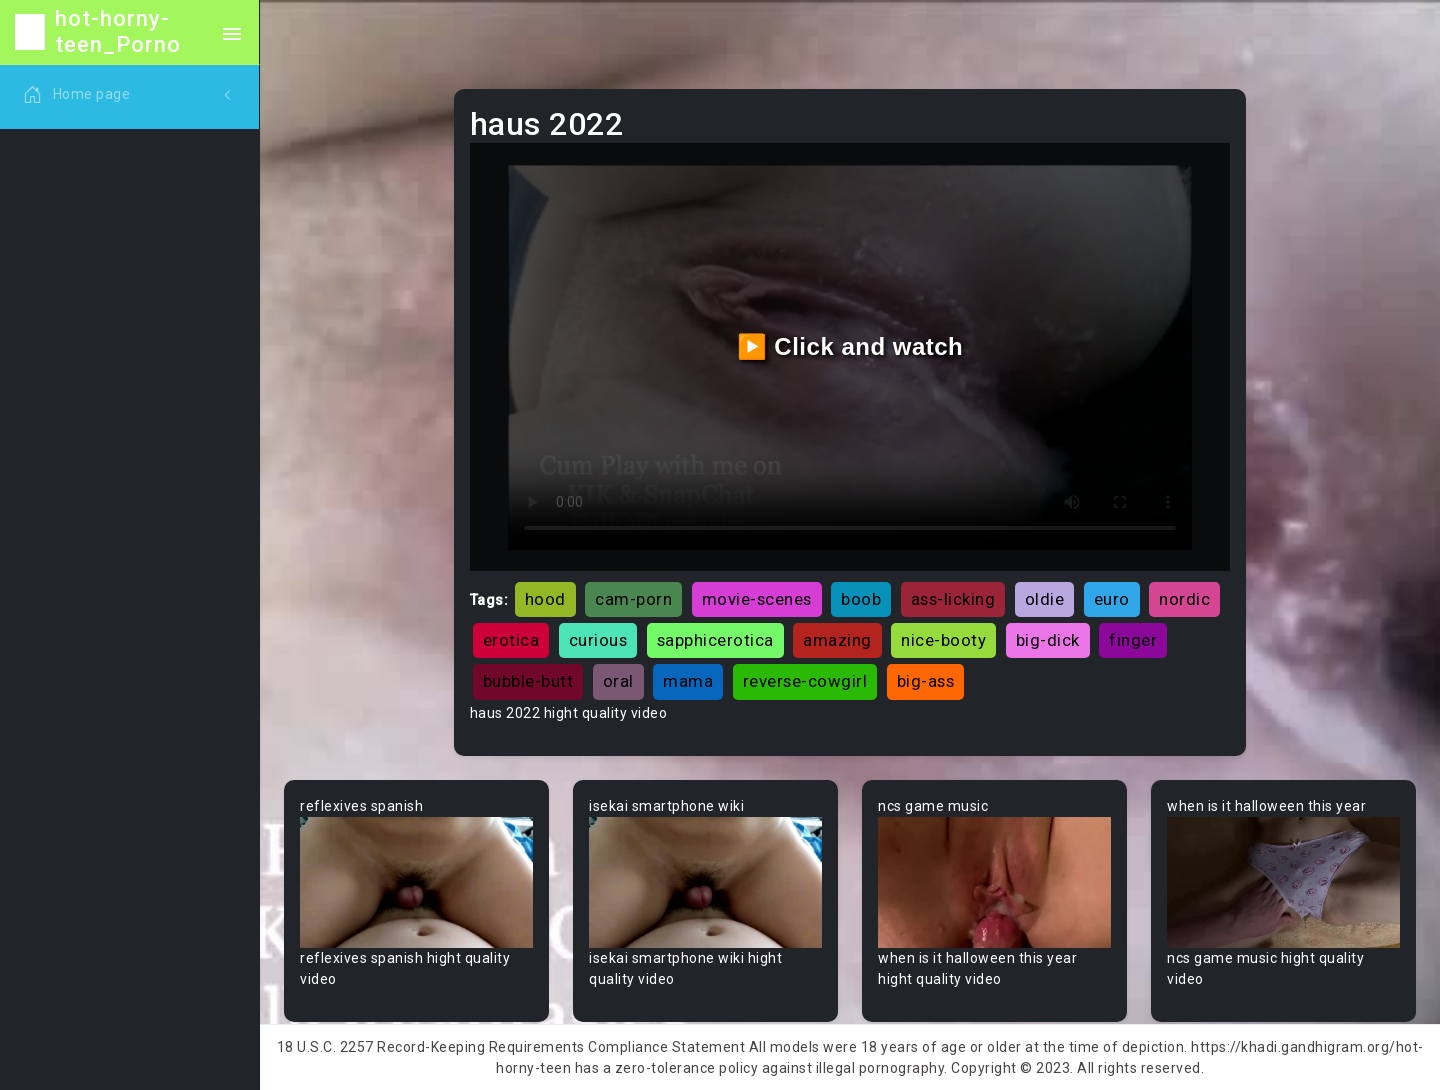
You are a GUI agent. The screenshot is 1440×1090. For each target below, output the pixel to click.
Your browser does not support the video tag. (416, 882)
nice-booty (943, 640)
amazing (837, 640)
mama (688, 681)
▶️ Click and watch (850, 346)
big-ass (926, 681)
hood (545, 599)
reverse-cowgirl (805, 681)
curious (598, 640)
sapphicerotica (715, 640)
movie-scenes (757, 599)
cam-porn (633, 599)
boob (861, 599)
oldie (1045, 599)
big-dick (1048, 640)
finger (1133, 640)
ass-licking (953, 599)
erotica (511, 640)
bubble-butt (528, 681)
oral (618, 681)
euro (1112, 599)
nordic (1184, 599)
